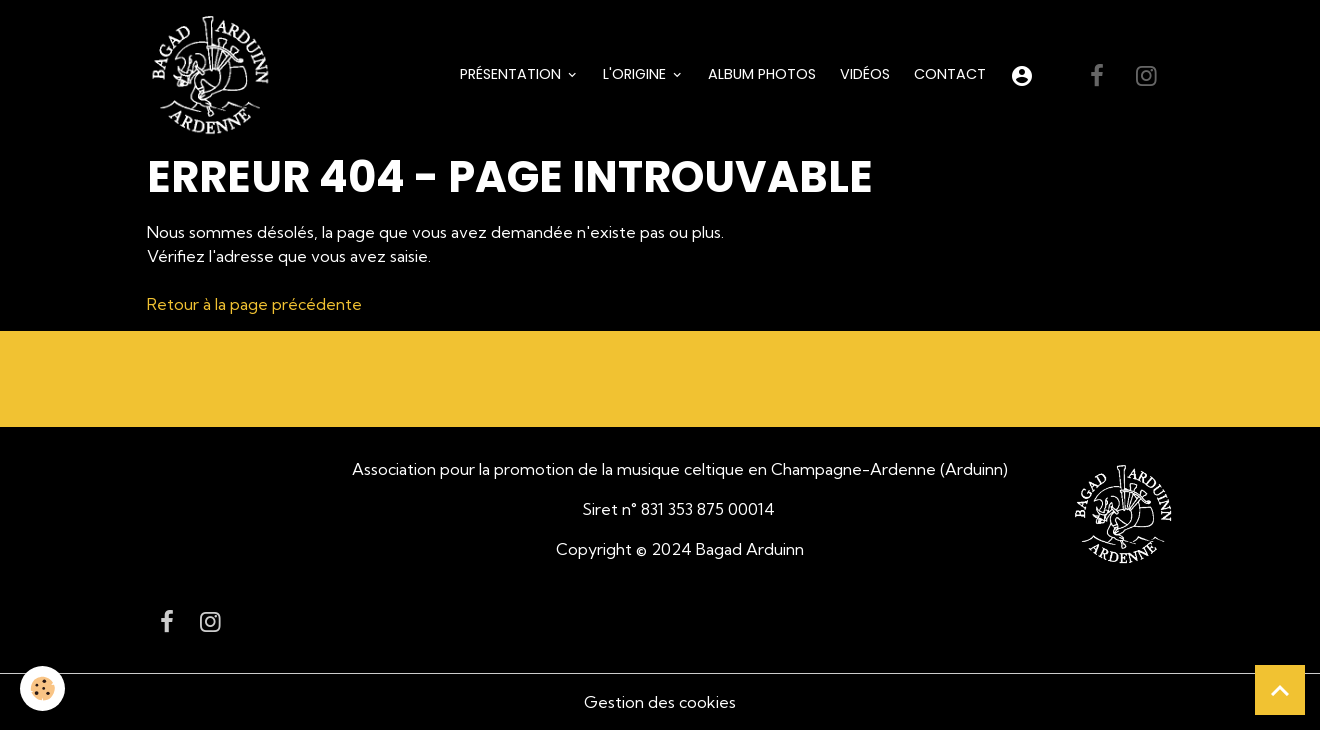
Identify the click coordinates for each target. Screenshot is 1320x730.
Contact (950, 74)
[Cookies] (42, 688)
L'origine (636, 74)
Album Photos (762, 74)
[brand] (214, 76)
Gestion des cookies (660, 702)
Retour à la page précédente (254, 304)
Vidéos (865, 74)
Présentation (512, 74)
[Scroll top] (1280, 690)
